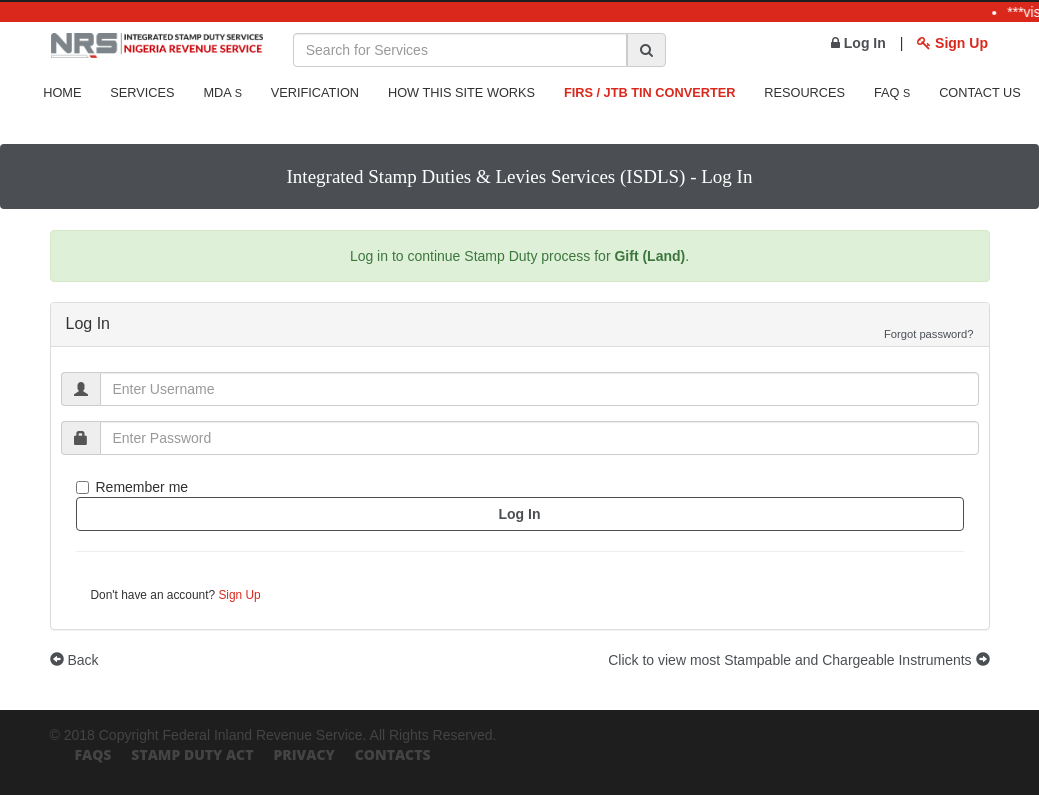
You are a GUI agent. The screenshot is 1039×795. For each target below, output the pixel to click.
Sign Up (952, 43)
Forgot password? (929, 334)
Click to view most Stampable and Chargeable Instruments (798, 660)
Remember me (132, 487)
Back (74, 660)
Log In (858, 43)
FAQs (93, 754)
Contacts (393, 754)
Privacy (303, 754)
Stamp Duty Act (192, 754)
